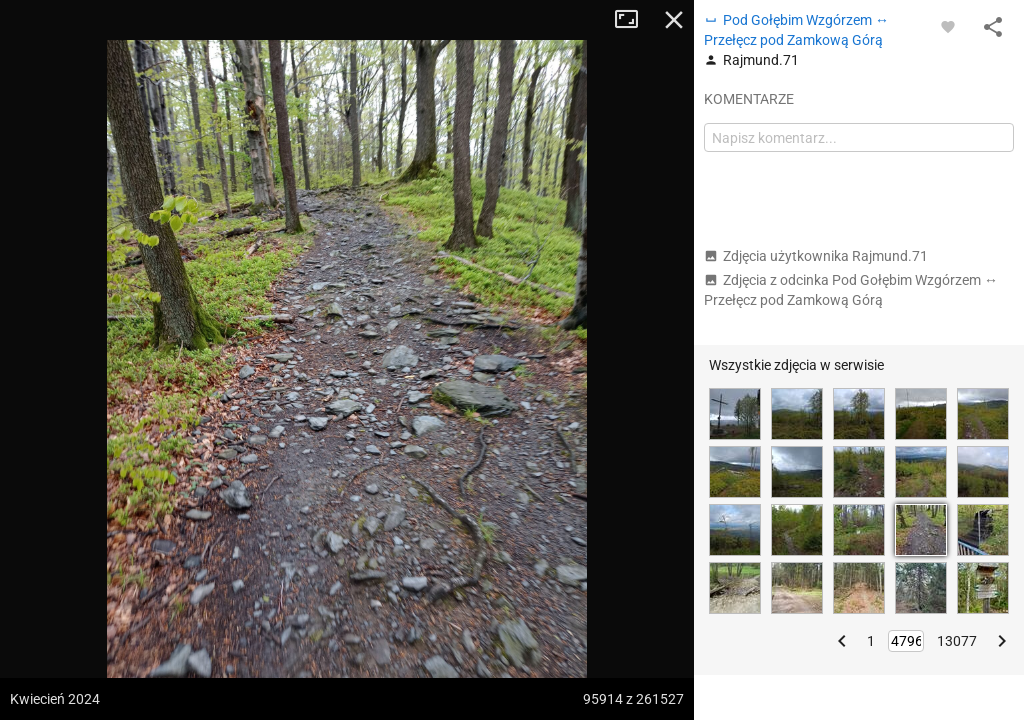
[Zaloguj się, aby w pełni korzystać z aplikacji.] (948, 26)
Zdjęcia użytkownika (816, 256)
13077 (957, 641)
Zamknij (674, 20)
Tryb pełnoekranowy (634, 20)
